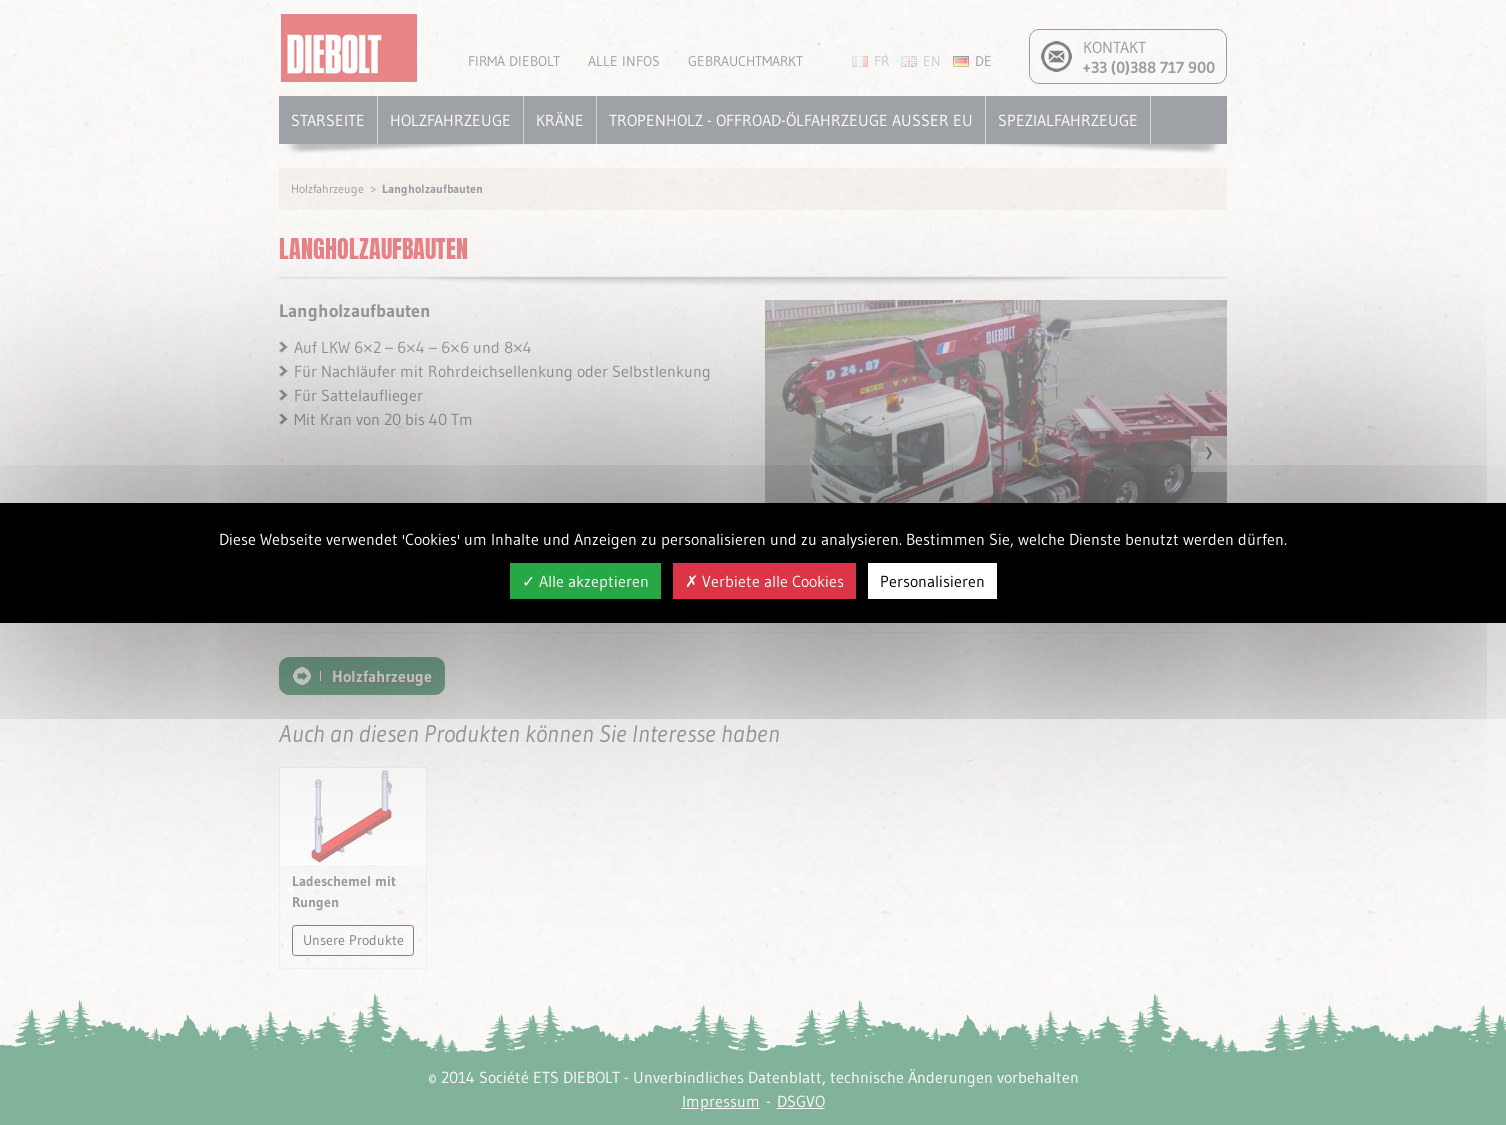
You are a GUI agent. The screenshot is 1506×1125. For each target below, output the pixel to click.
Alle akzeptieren (585, 581)
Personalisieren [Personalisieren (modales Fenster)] (932, 581)
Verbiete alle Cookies (764, 581)
